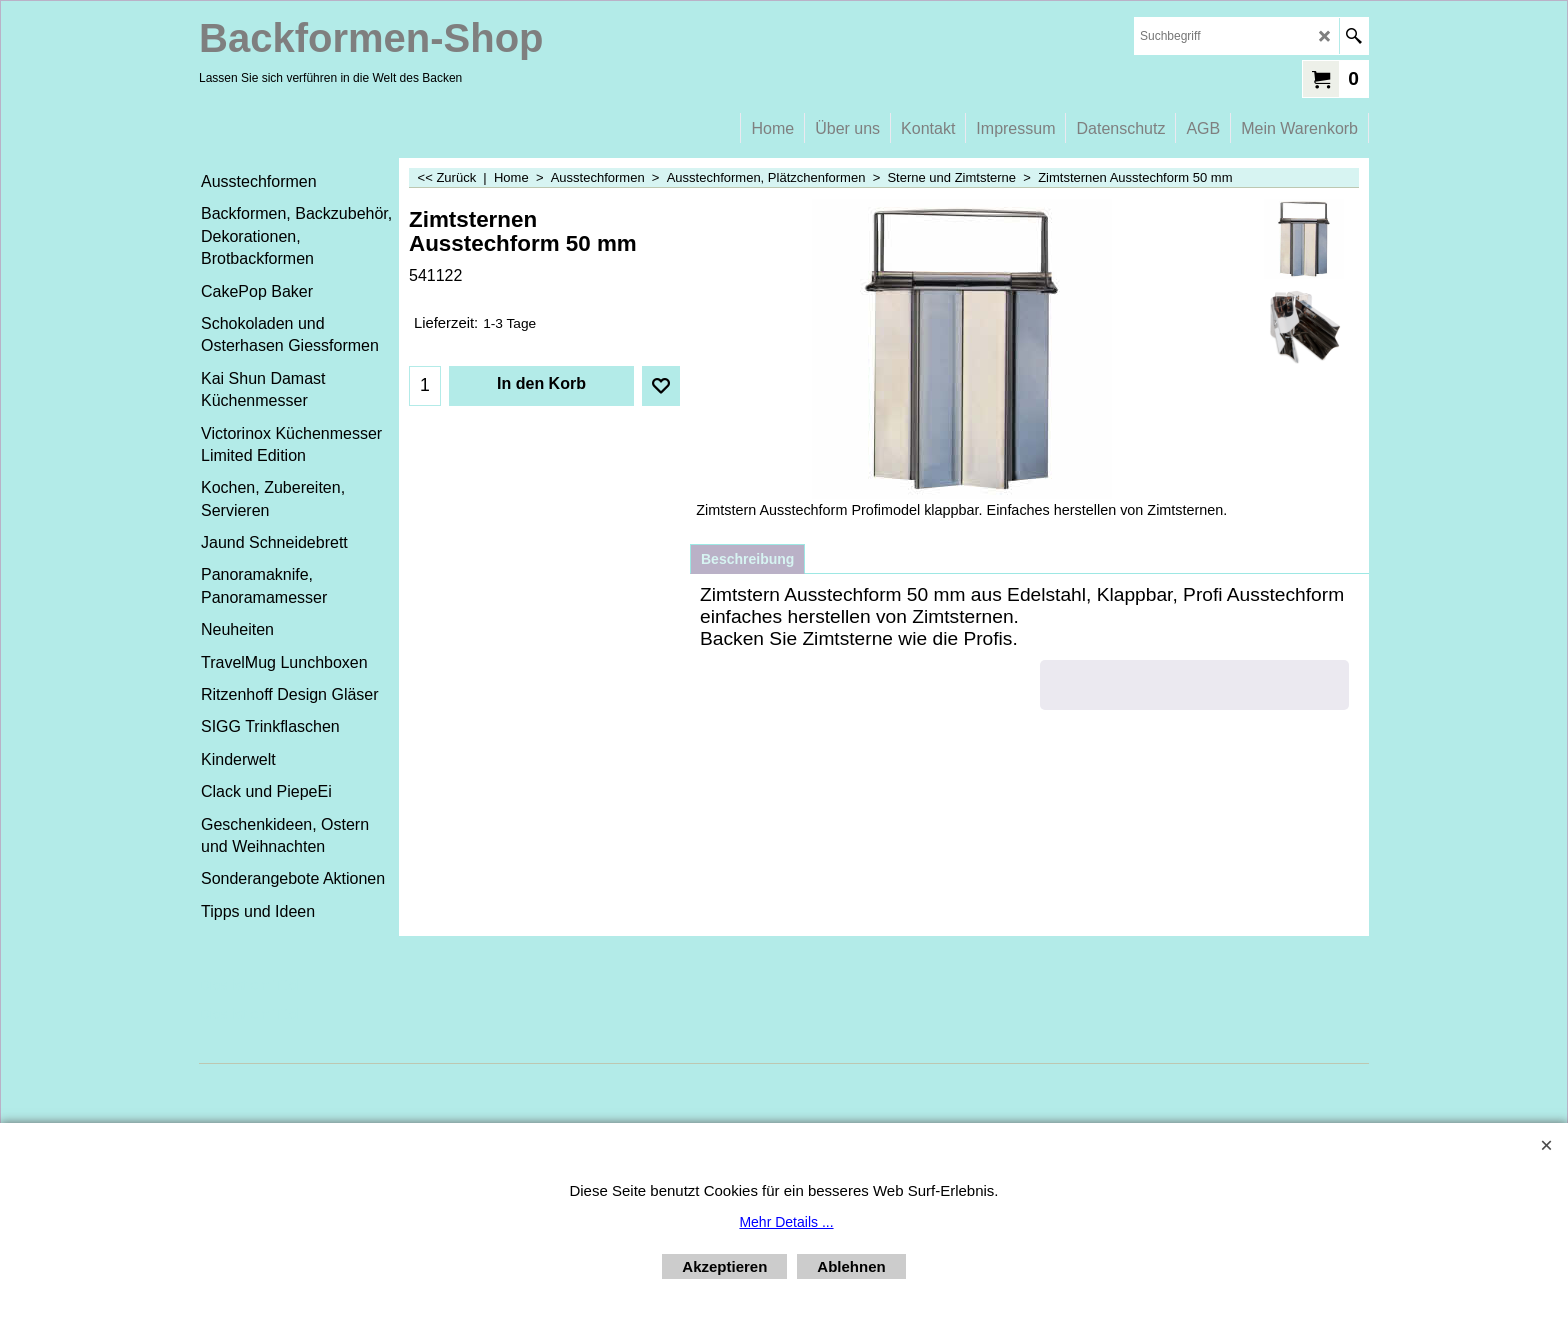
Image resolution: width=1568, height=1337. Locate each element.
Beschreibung (747, 559)
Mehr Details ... (786, 1222)
